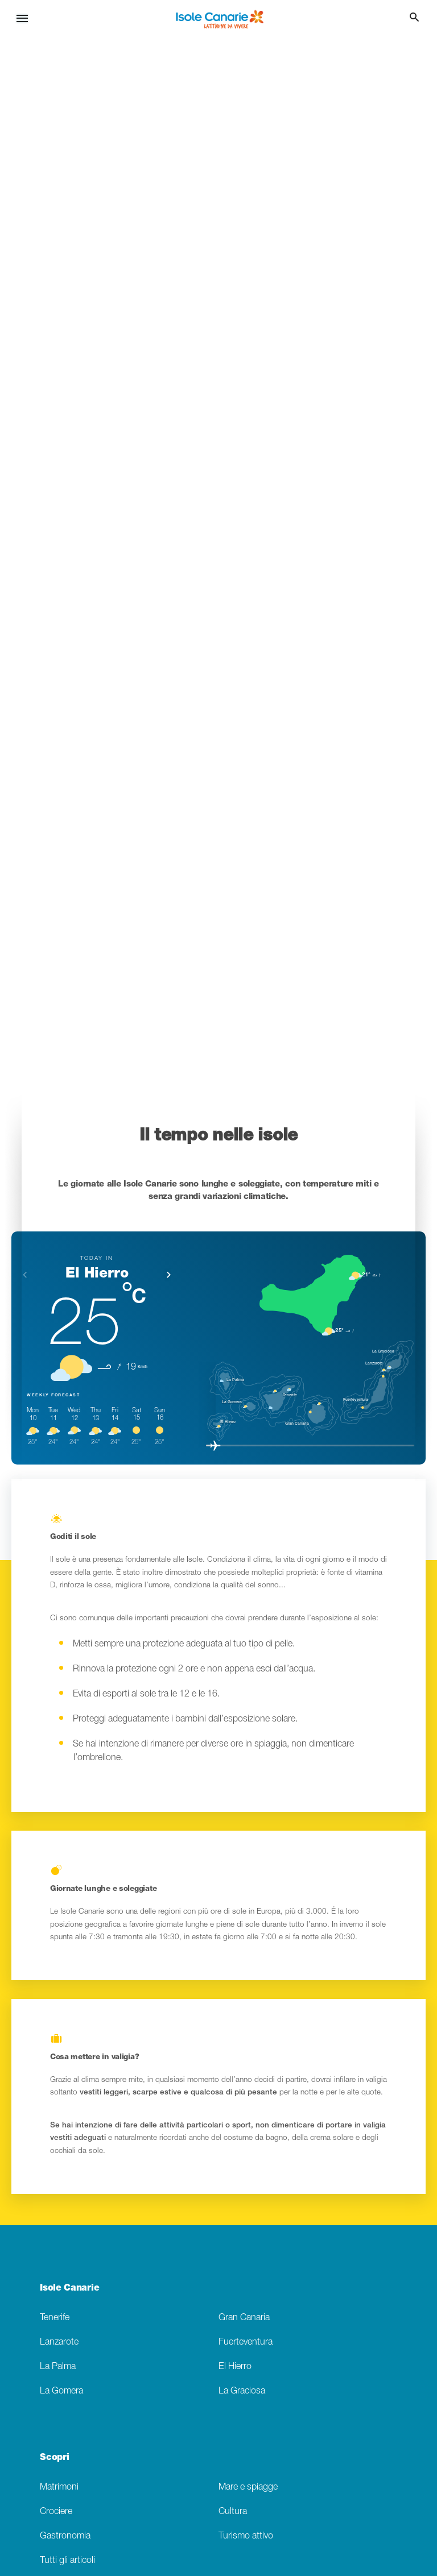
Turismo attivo (245, 2536)
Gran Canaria (244, 2317)
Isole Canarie (69, 2287)
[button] (169, 1275)
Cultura (232, 2511)
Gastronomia (65, 2536)
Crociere (56, 2511)
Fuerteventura (245, 2342)
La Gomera (61, 2391)
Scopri (54, 2456)
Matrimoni (59, 2487)
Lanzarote (59, 2342)
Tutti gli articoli (67, 2560)
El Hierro (235, 2366)
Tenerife (54, 2317)
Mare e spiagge (248, 2487)
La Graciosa (241, 2391)
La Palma (58, 2366)
